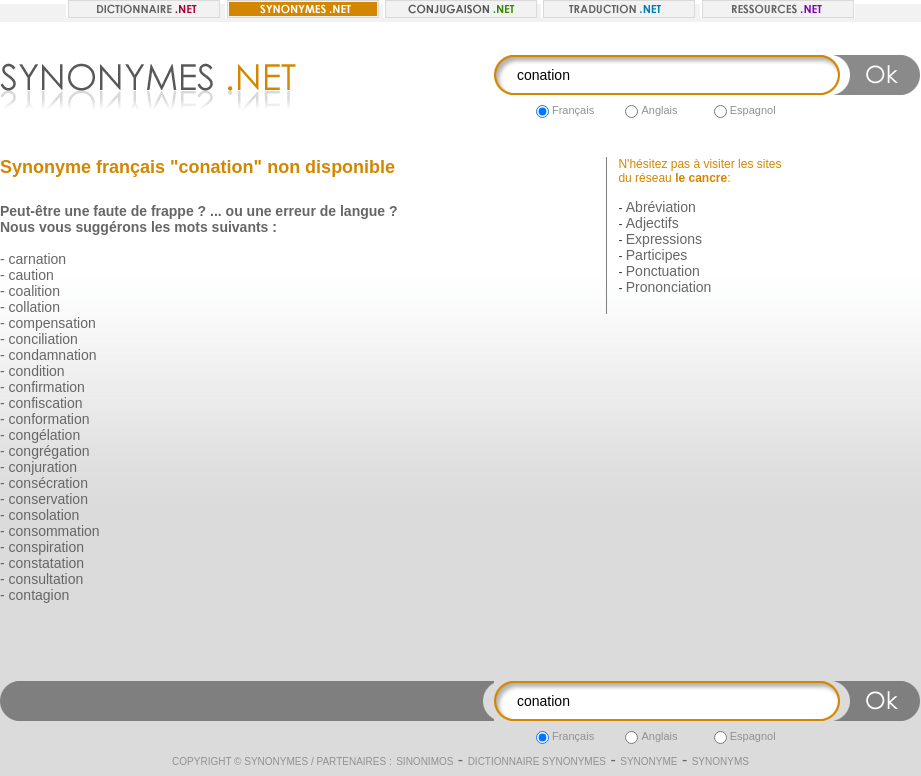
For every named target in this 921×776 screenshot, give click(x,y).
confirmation (47, 387)
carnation (38, 259)
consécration (48, 483)
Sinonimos (424, 761)
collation (34, 307)
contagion (39, 595)
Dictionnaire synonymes (537, 761)
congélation (45, 435)
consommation (54, 531)
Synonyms (720, 761)
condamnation (53, 355)
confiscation (46, 403)
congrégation (49, 451)
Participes (656, 255)
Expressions (664, 239)
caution (31, 275)
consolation (44, 515)
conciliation (43, 339)
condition (37, 371)
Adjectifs (652, 223)
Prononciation (669, 287)
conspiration (47, 547)
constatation (47, 563)
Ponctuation (663, 271)
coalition (34, 291)
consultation (46, 579)
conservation (48, 499)
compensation (52, 323)
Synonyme (648, 761)
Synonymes (276, 761)
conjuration (43, 467)
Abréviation (661, 207)
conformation (49, 419)
